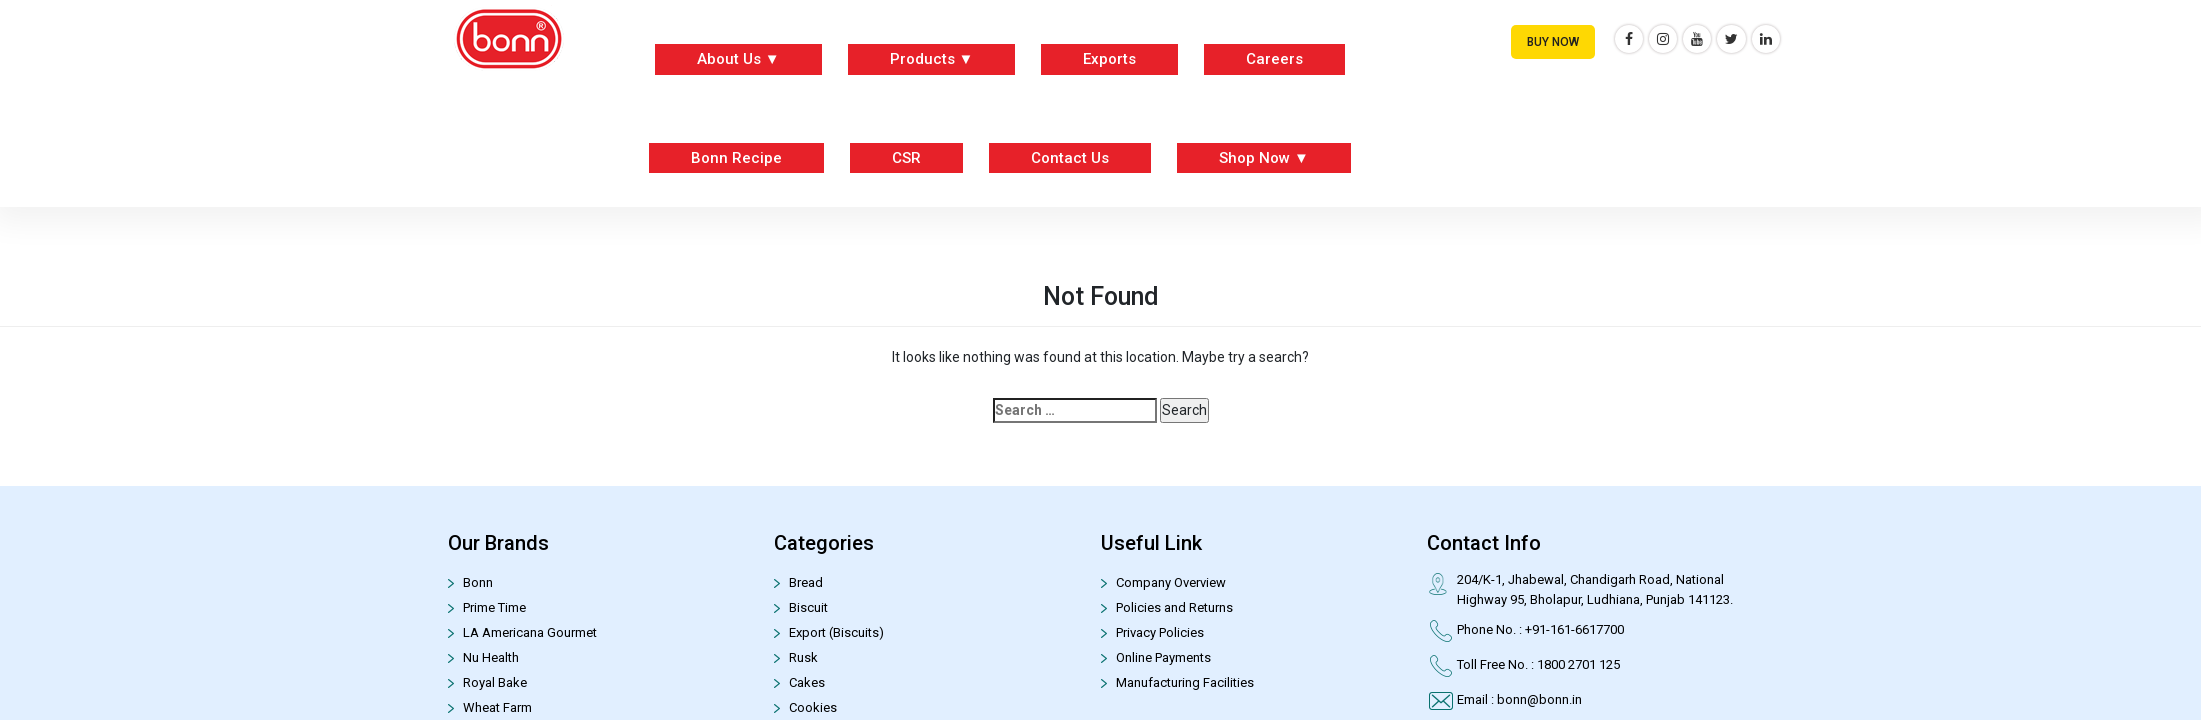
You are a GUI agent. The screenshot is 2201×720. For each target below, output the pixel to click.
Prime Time (494, 607)
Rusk (803, 657)
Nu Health (491, 657)
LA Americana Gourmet (530, 632)
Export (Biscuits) (836, 632)
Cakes (807, 682)
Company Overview (1171, 582)
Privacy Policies (1160, 632)
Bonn (478, 582)
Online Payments (1163, 657)
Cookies (813, 707)
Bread (806, 582)
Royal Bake (495, 682)
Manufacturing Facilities (1185, 682)
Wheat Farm (497, 707)
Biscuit (808, 607)
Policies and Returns (1174, 607)
